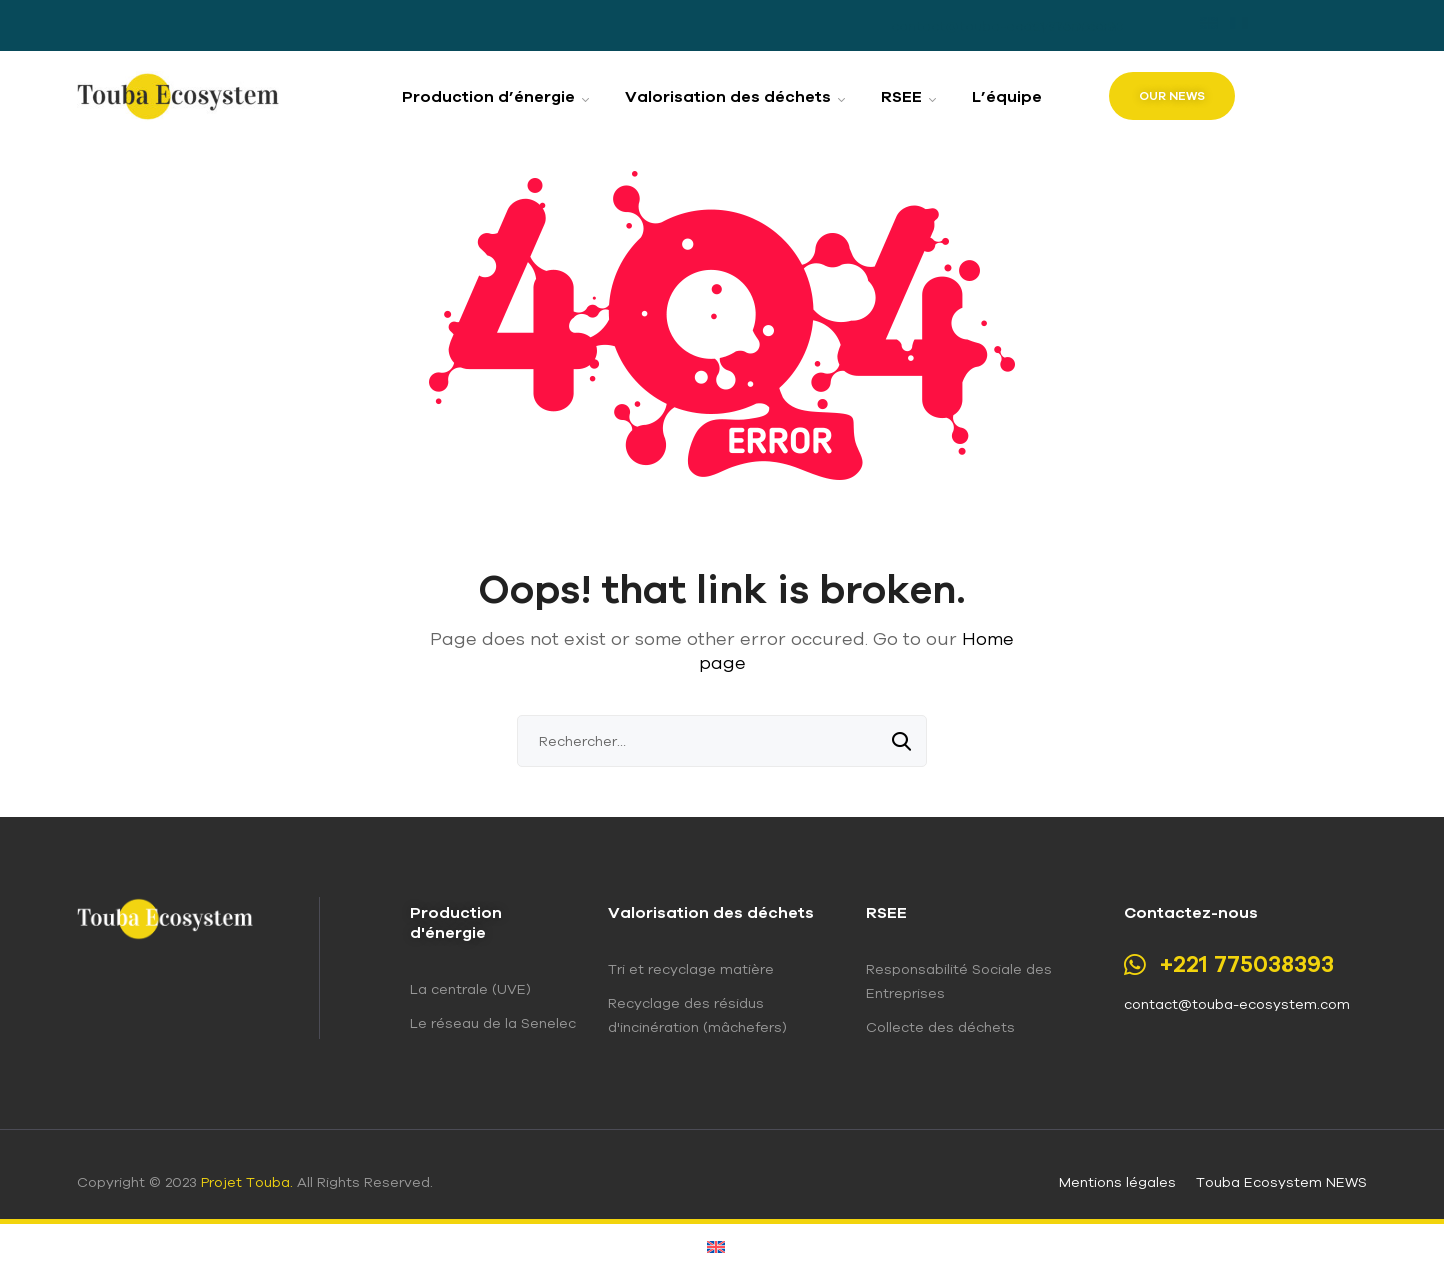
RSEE (886, 912)
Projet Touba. (247, 1182)
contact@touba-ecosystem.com (1237, 1004)
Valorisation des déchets (711, 912)
